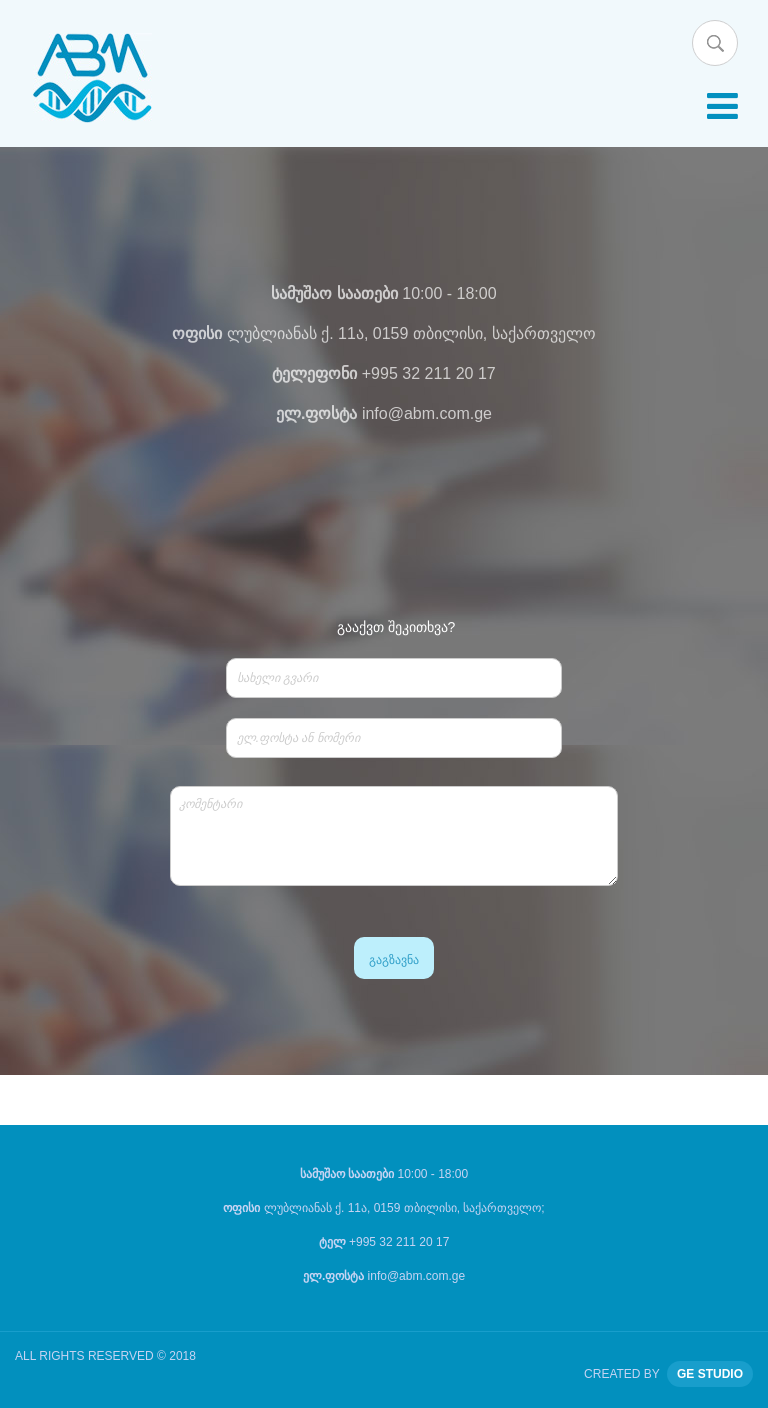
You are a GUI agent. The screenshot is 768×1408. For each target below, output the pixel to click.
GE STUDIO (710, 1374)
